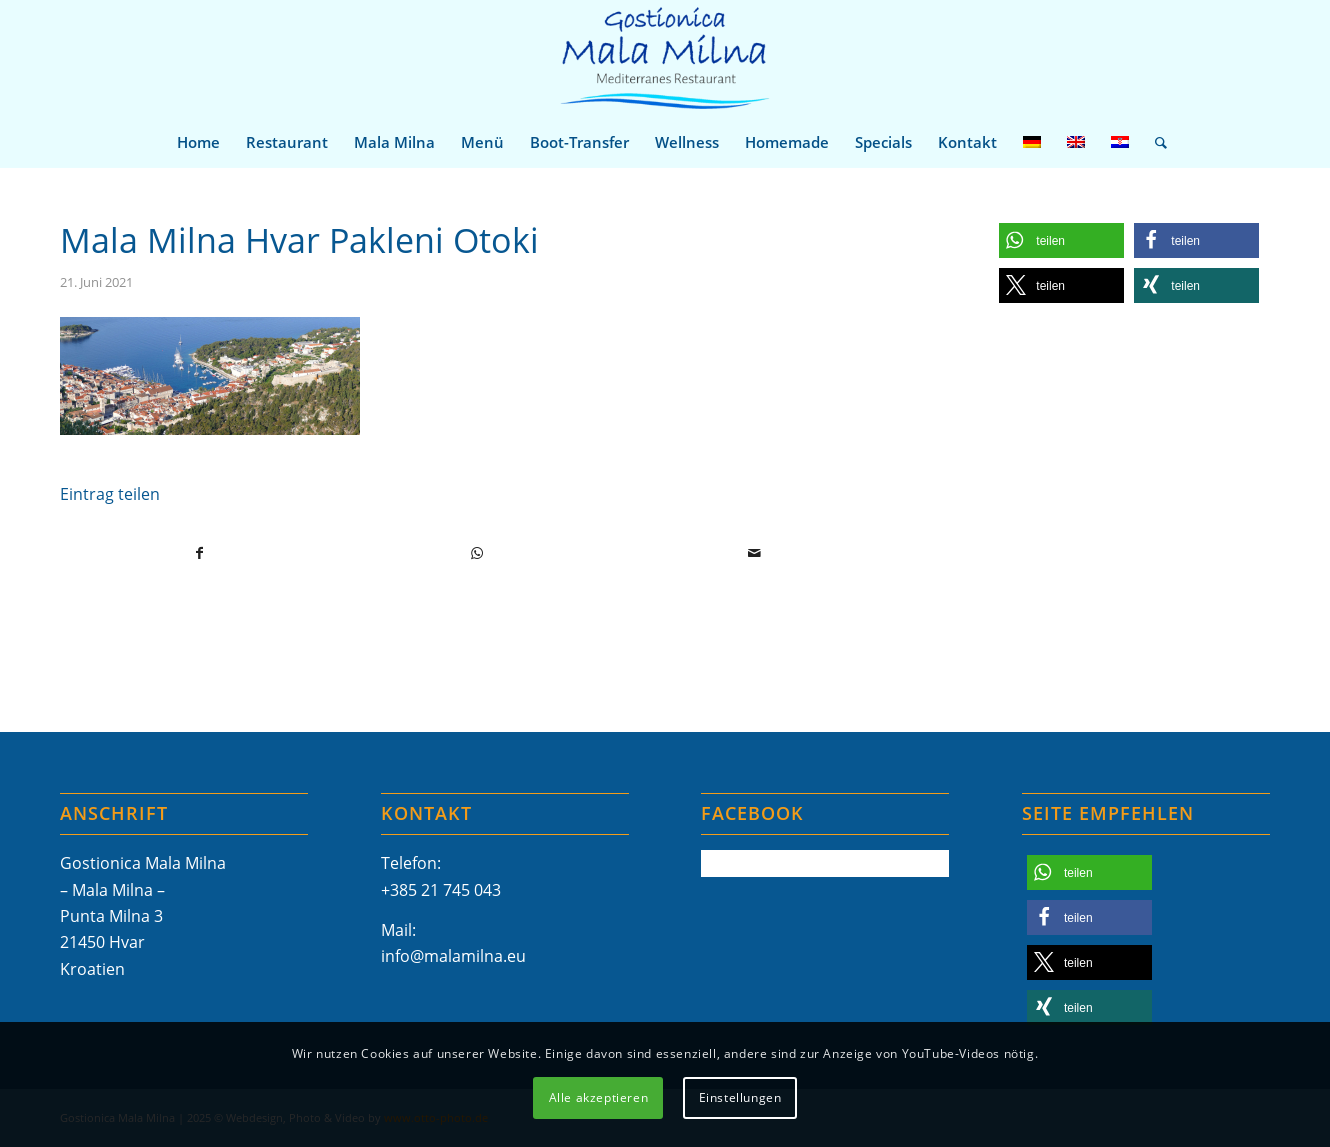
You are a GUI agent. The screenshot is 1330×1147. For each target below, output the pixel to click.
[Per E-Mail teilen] (754, 553)
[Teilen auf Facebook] (199, 553)
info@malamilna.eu (453, 956)
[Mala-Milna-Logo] (664, 58)
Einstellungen (740, 1097)
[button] (1061, 240)
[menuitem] (198, 142)
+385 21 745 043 (441, 890)
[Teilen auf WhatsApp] (477, 553)
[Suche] (1154, 142)
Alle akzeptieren (599, 1097)
